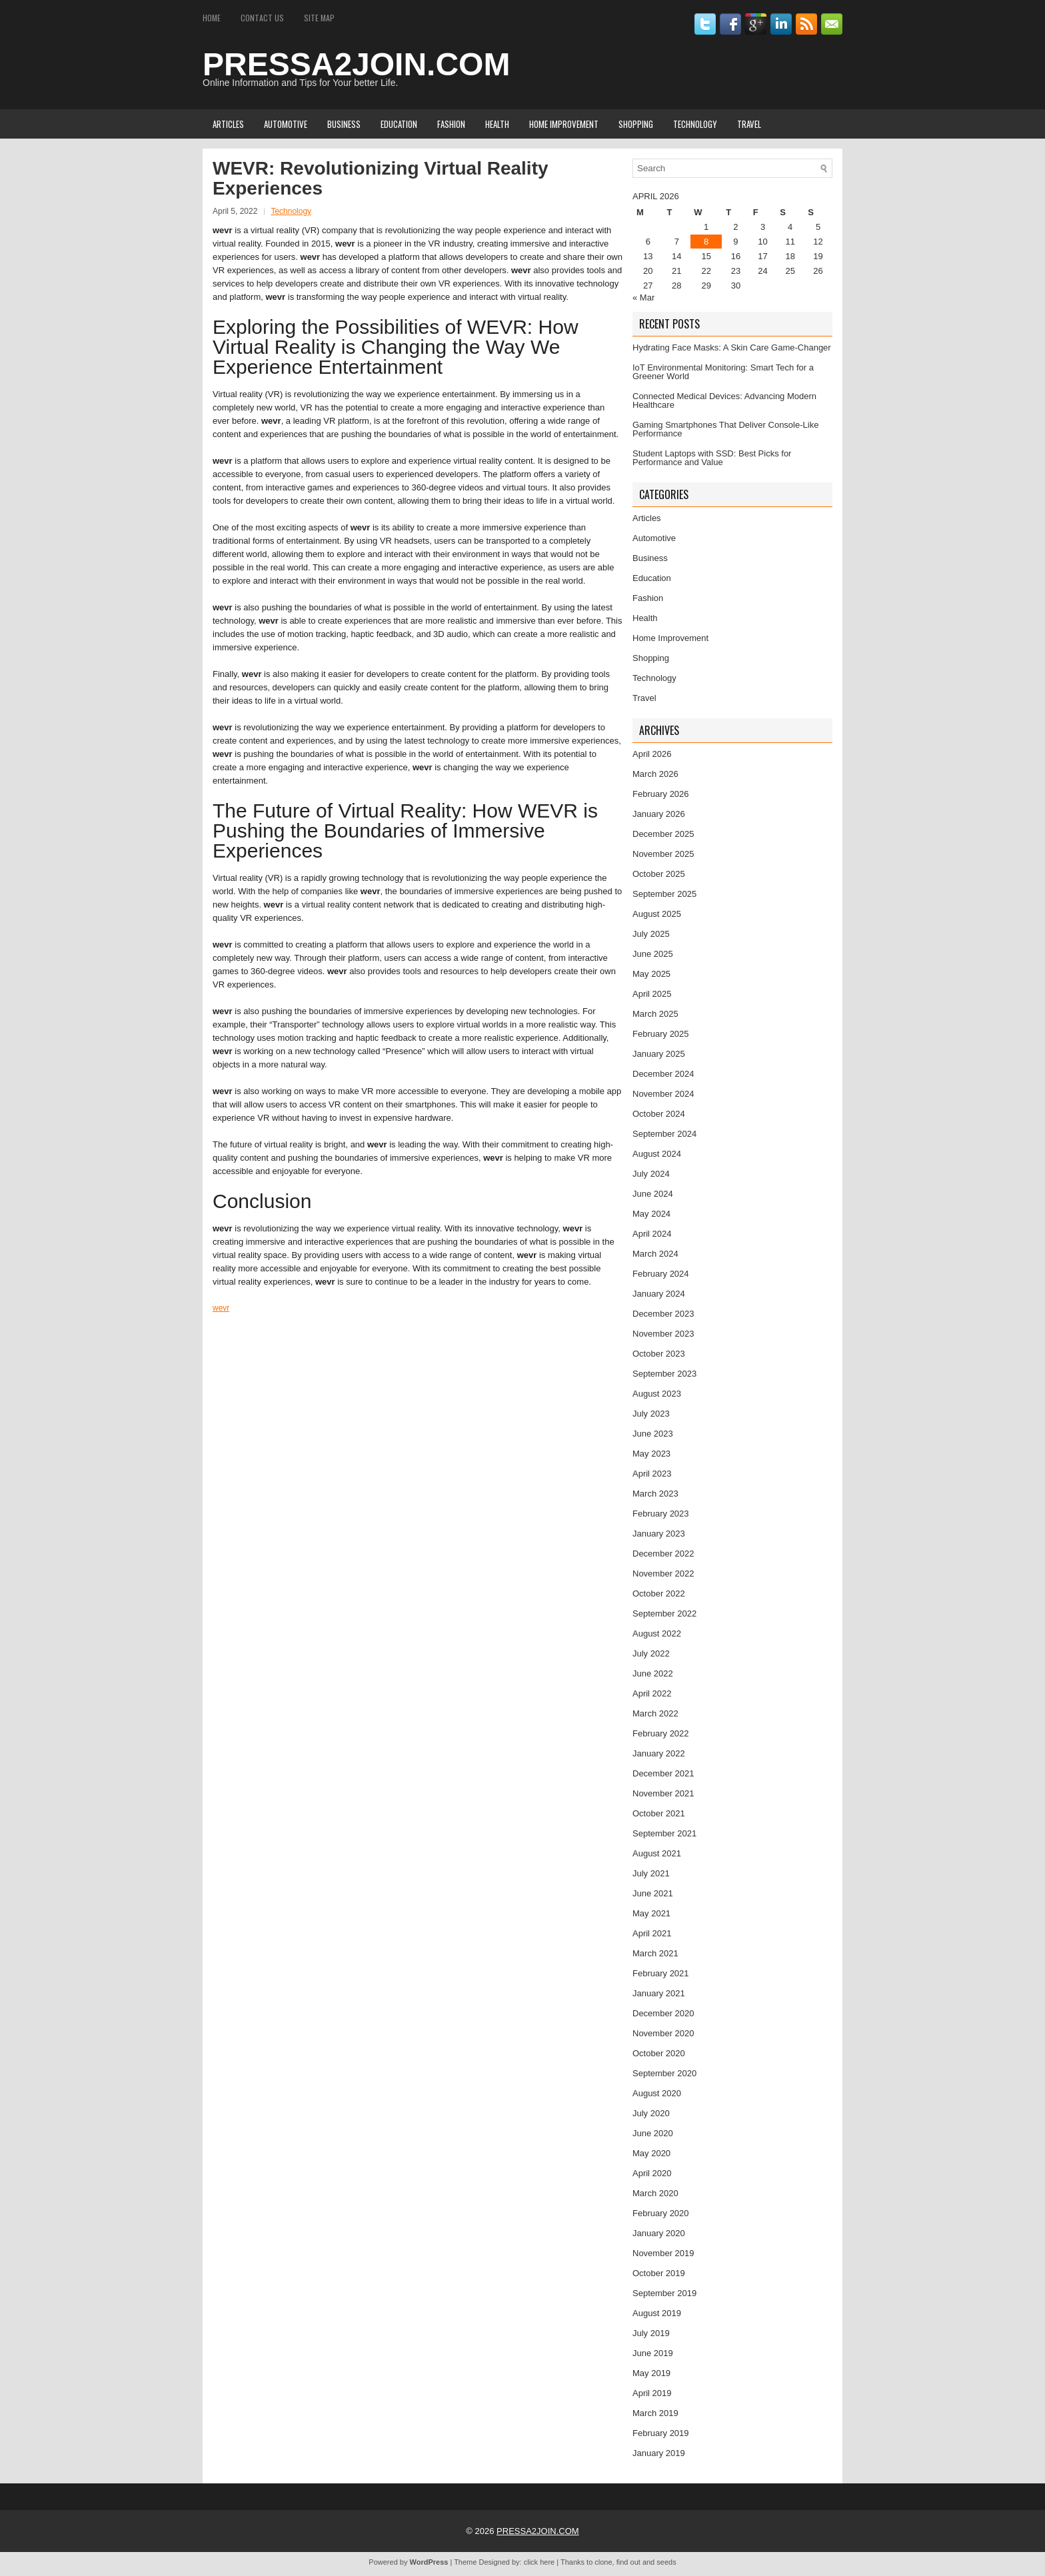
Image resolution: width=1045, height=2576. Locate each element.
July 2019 (651, 2333)
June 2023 (652, 1434)
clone (603, 2562)
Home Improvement (563, 124)
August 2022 (656, 1633)
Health (497, 124)
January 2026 (658, 814)
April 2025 (652, 994)
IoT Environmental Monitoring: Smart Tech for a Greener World (723, 371)
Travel (749, 124)
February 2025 (660, 1034)
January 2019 (658, 2453)
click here (539, 2562)
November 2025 (663, 854)
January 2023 (658, 1534)
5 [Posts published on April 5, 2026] (818, 227)
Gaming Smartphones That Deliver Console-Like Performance (725, 429)
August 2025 (656, 914)
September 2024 (664, 1134)
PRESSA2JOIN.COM (356, 64)
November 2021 (663, 1793)
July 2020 (651, 2113)
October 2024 (658, 1114)
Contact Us (262, 17)
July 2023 (651, 1414)
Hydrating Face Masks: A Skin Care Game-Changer (731, 347)
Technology (695, 124)
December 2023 (663, 1314)
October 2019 (658, 2273)
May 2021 (651, 1913)
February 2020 (660, 2213)
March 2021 (655, 1953)
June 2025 (652, 954)
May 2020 (651, 2153)
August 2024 (656, 1154)
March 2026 (655, 774)
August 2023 (656, 1394)
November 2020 (663, 2033)
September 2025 (664, 894)
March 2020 (655, 2193)
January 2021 (658, 1993)
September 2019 (664, 2293)
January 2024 (658, 1294)
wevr (221, 1308)
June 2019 (652, 2353)
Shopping (635, 124)
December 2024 (663, 1074)
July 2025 (651, 934)
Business (344, 124)
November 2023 (663, 1334)
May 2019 (651, 2373)
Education (399, 124)
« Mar (643, 298)
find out (628, 2562)
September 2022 (664, 1613)
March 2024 (655, 1254)
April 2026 (652, 754)
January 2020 (658, 2233)
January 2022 (658, 1753)
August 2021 (656, 1853)
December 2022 (663, 1554)
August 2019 (656, 2313)
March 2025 (655, 1014)
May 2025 (651, 974)
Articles (228, 124)
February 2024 (660, 1274)
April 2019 (652, 2393)
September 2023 (664, 1374)
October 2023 (658, 1354)
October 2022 (658, 1594)
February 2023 (660, 1514)
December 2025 (663, 834)
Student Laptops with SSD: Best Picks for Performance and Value (711, 457)
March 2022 (655, 1713)
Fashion (451, 124)
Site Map (319, 17)
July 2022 (651, 1653)
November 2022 (663, 1574)
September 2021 (664, 1833)
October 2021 (658, 1813)
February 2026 (660, 794)
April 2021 (652, 1933)
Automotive (285, 124)
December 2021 (663, 1773)
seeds (666, 2562)
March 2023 (655, 1494)
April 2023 (652, 1474)
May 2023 (651, 1454)
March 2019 (655, 2413)
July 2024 (651, 1174)
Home (212, 17)
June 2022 (652, 1673)
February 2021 (660, 1973)
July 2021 (651, 1873)
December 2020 (663, 2013)
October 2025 (658, 874)
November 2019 (663, 2253)
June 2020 (652, 2133)
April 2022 (652, 1693)
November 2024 (663, 1094)
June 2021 (652, 1893)
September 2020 (664, 2073)
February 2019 (660, 2433)
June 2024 (652, 1194)
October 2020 (658, 2053)
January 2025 (658, 1054)
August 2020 (656, 2093)
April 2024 (652, 1234)
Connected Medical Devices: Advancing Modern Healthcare (724, 400)
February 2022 (660, 1733)
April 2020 (652, 2173)
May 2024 (651, 1214)
